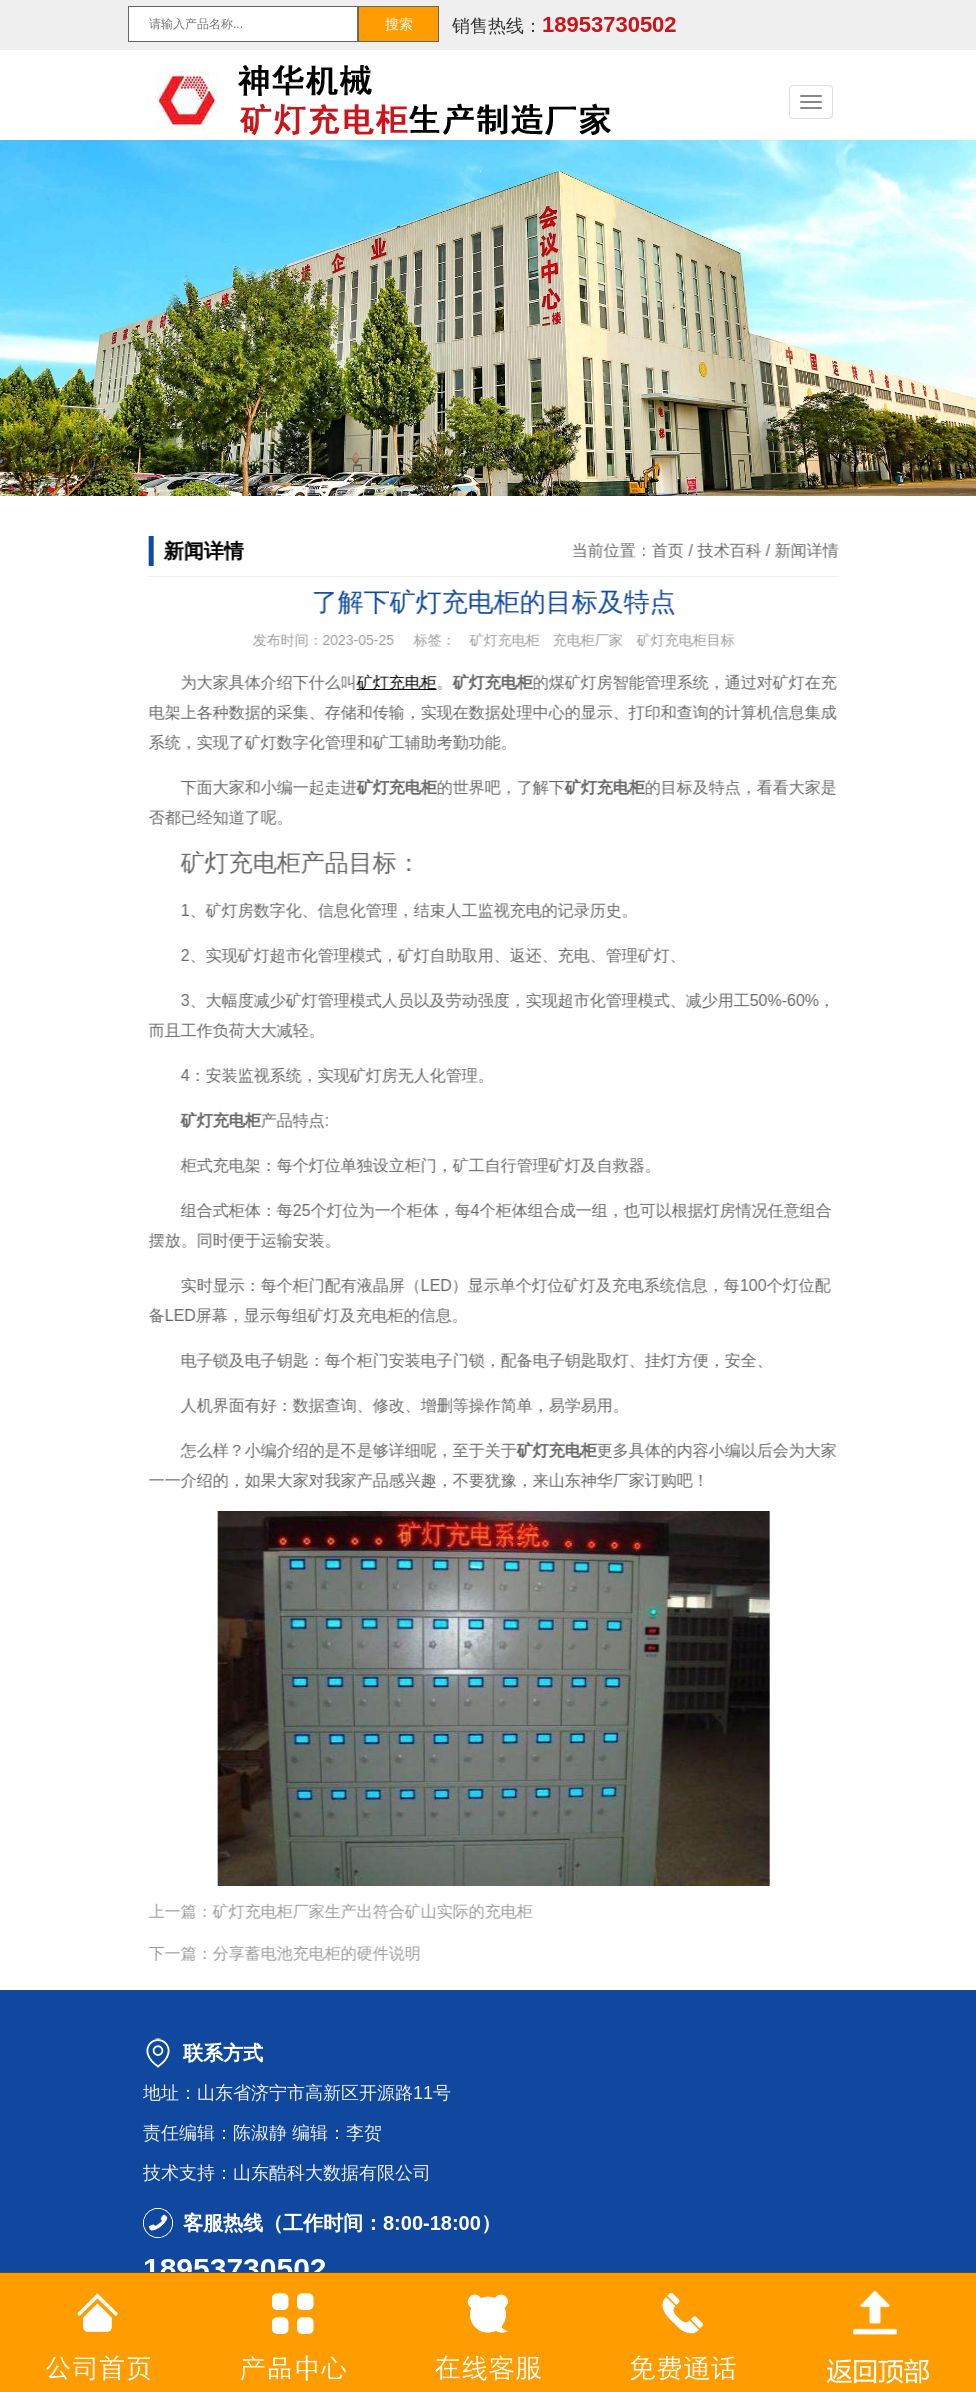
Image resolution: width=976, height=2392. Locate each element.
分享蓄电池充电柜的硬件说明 (339, 1953)
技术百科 (752, 550)
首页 (691, 550)
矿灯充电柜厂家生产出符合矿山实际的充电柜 (395, 1911)
